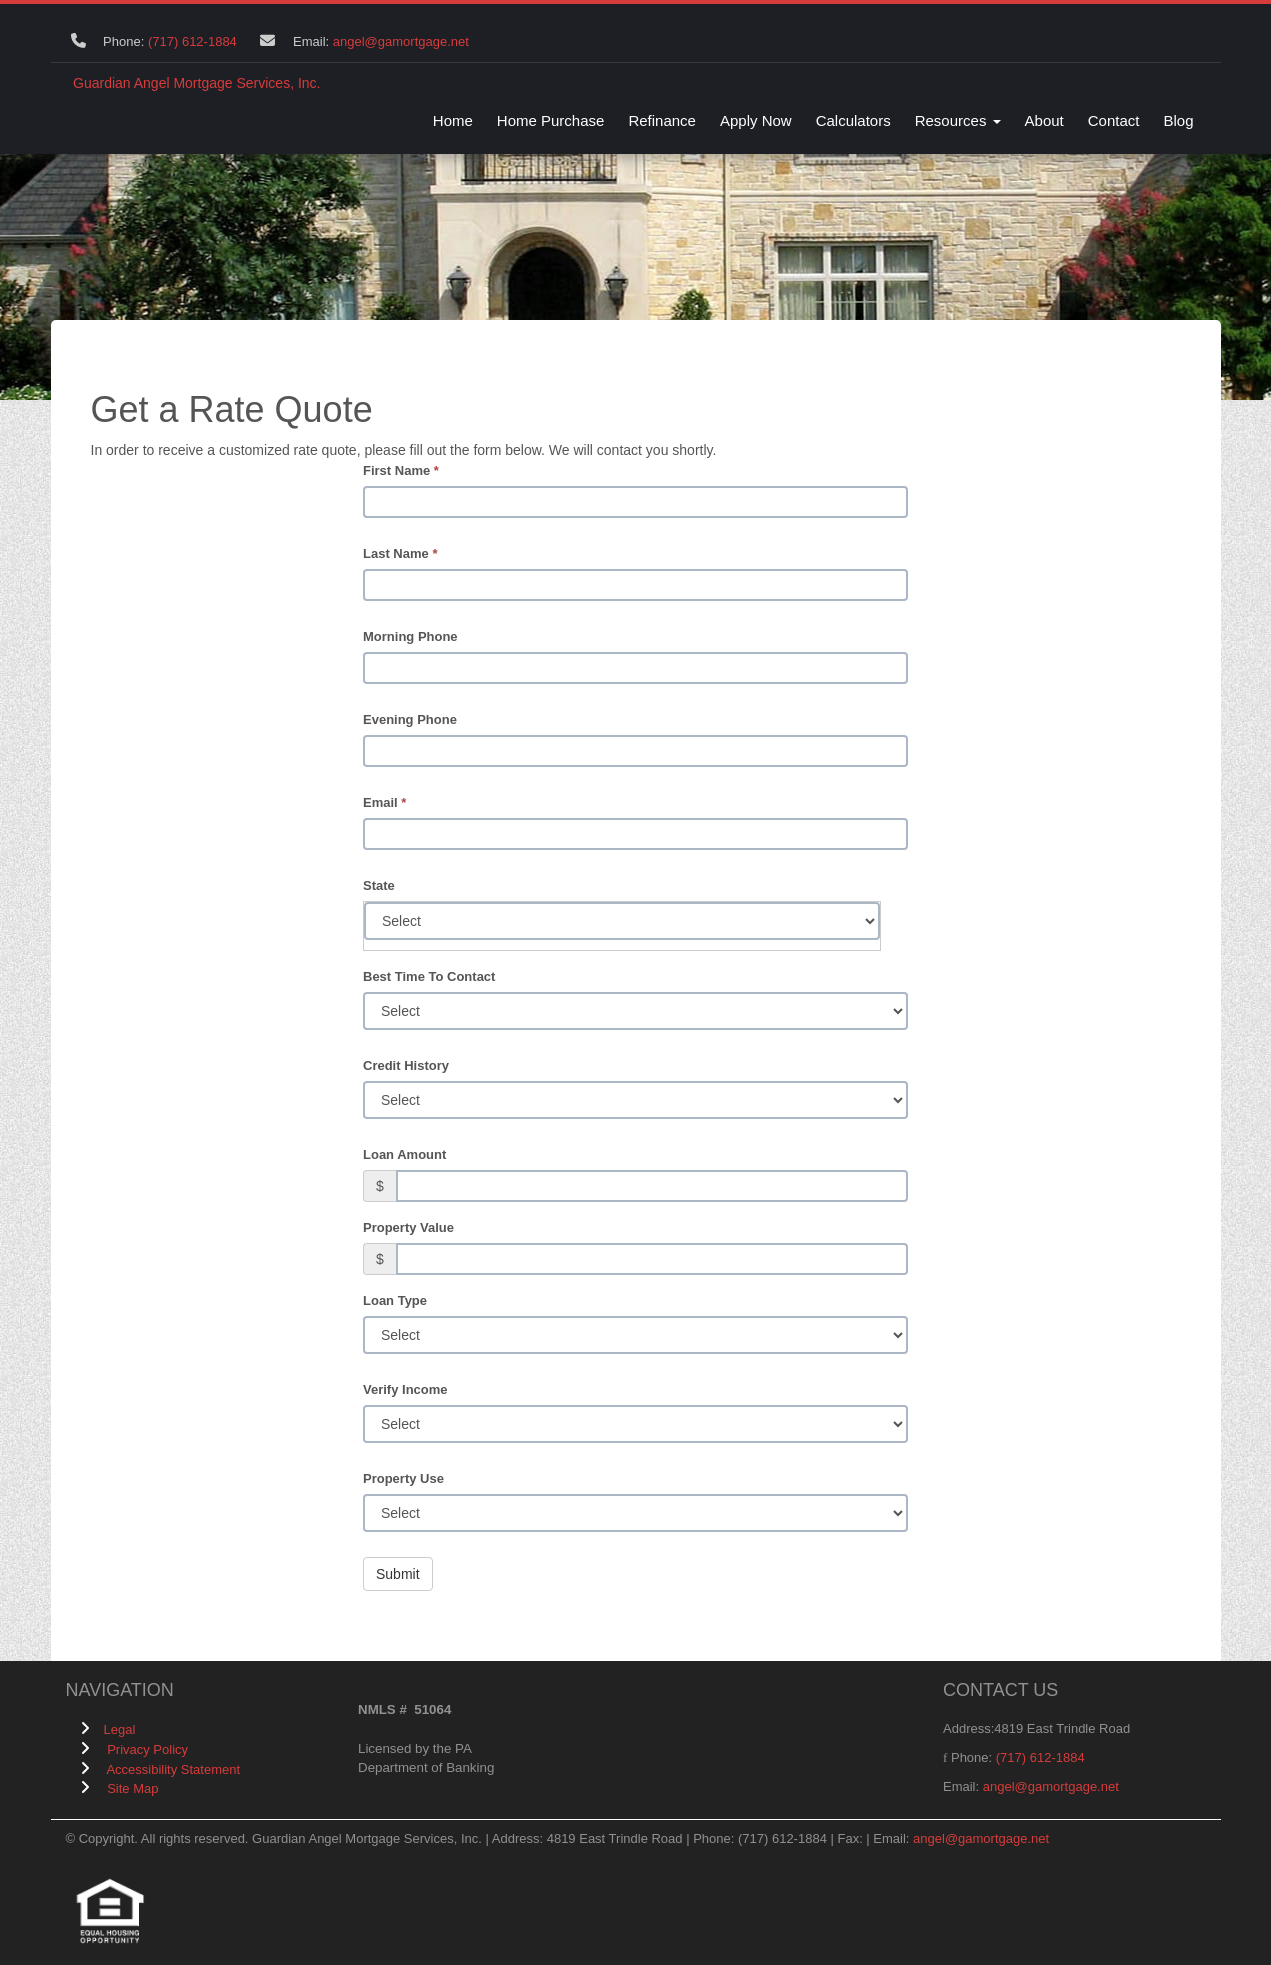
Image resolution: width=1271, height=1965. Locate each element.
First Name (401, 470)
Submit (398, 1574)
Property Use (403, 1478)
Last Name (400, 553)
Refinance (662, 120)
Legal (120, 1729)
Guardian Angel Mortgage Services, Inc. (196, 83)
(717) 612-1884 (192, 41)
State (379, 885)
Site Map (132, 1788)
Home (453, 120)
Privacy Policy (147, 1749)
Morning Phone (410, 636)
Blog (1178, 120)
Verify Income (405, 1389)
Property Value (408, 1227)
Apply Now (756, 120)
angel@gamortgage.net (401, 41)
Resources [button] (958, 120)
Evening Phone (410, 719)
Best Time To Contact (429, 976)
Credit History (406, 1065)
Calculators (853, 120)
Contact (1114, 120)
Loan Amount (404, 1154)
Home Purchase (551, 120)
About (1044, 120)
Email (384, 802)
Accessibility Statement (173, 1769)
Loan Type (395, 1300)
